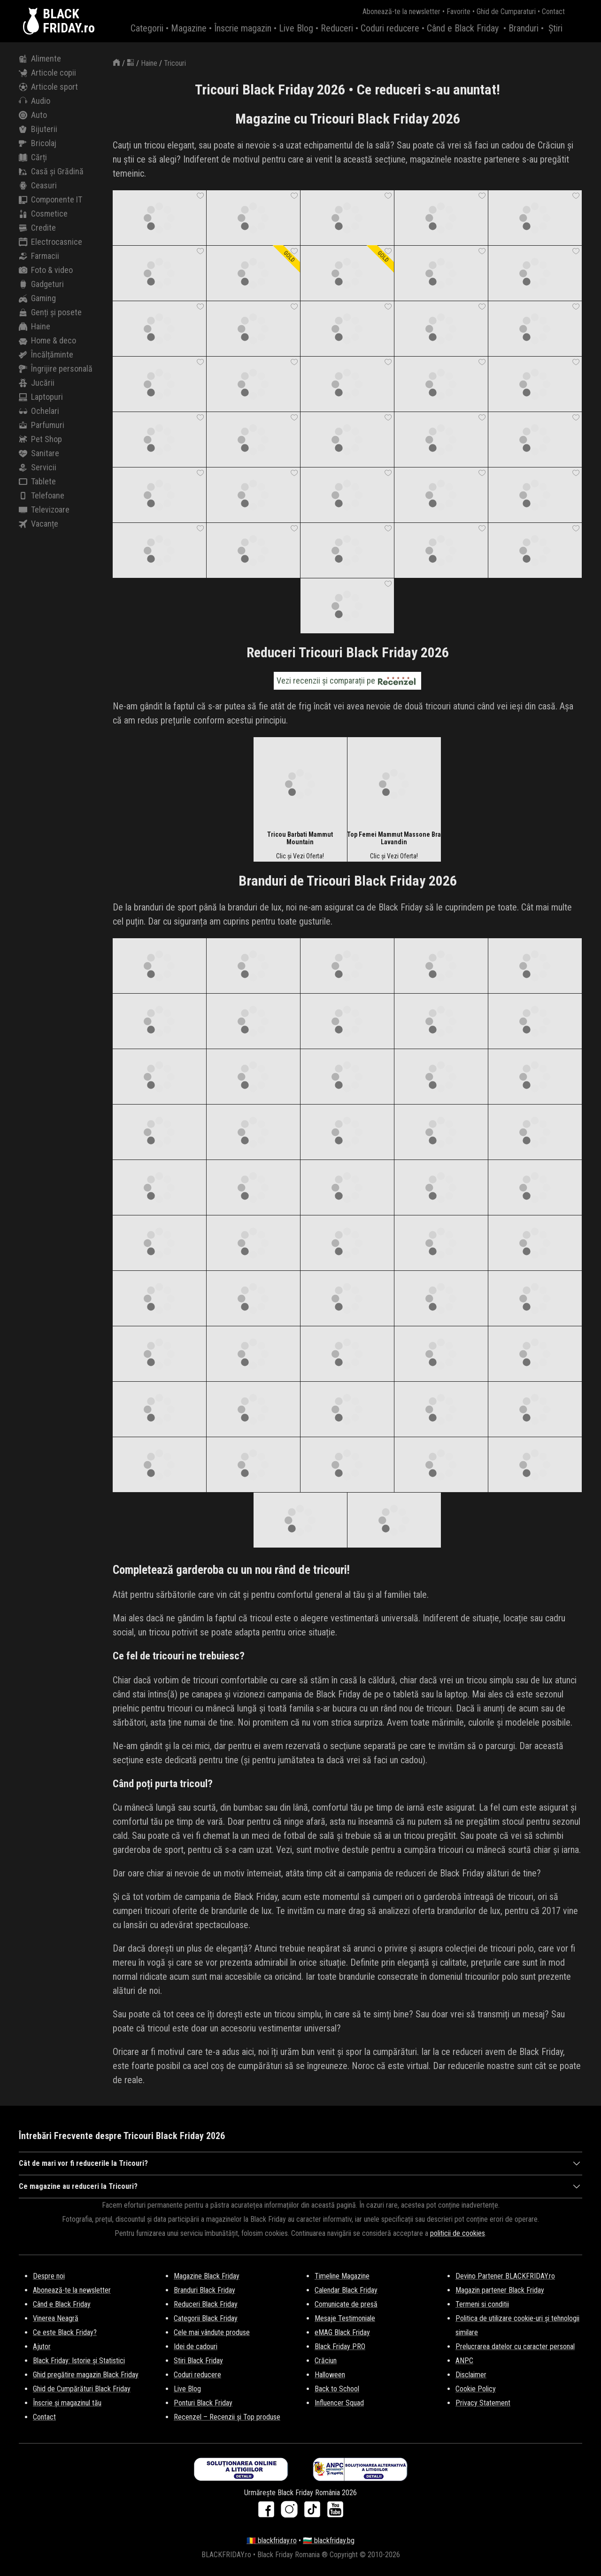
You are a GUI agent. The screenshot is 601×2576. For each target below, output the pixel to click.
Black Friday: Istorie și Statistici (79, 2360)
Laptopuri (41, 397)
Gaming (37, 298)
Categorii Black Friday (206, 2318)
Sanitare (39, 453)
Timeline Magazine (342, 2276)
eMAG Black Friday (342, 2332)
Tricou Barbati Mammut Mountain (300, 838)
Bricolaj (37, 143)
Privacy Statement (482, 2402)
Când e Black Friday (463, 28)
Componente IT (50, 200)
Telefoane (41, 496)
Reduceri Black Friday (206, 2304)
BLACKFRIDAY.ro (69, 21)
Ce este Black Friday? (65, 2332)
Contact (553, 11)
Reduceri (337, 28)
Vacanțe (38, 524)
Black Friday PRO (340, 2346)
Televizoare (44, 510)
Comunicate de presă (346, 2304)
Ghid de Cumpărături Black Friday (82, 2388)
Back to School (337, 2388)
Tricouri (175, 63)
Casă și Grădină (51, 171)
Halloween (330, 2374)
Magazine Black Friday (206, 2276)
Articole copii (47, 73)
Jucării (36, 383)
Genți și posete (50, 312)
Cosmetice (43, 214)
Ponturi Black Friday (203, 2402)
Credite (37, 228)
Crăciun (326, 2360)
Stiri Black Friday (198, 2360)
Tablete (37, 482)
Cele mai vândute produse (212, 2332)
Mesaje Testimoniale (345, 2318)
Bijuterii (38, 129)
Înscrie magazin (242, 28)
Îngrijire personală (55, 369)
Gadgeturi (41, 284)
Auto (33, 115)
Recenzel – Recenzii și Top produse (227, 2417)
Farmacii (39, 256)
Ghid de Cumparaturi (506, 11)
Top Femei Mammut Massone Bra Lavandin (394, 838)
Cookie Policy (475, 2388)
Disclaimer (470, 2374)
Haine (34, 326)
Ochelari (39, 411)
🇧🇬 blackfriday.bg (328, 2540)
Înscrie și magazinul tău (67, 2402)
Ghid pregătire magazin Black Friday (86, 2374)
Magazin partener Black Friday (499, 2290)
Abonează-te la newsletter (401, 11)
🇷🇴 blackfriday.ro (272, 2540)
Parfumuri (41, 425)
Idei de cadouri (195, 2346)
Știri (555, 28)
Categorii (147, 28)
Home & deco (47, 341)
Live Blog (296, 28)
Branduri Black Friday (204, 2290)
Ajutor (42, 2346)
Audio (34, 101)
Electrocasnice (50, 242)
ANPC (464, 2360)
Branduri (524, 28)
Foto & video (46, 270)
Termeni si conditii (482, 2304)
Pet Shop (40, 439)
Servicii (37, 467)
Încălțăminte (46, 355)
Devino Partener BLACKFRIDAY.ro (505, 2276)
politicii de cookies (457, 2233)
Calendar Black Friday (346, 2290)
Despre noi (49, 2276)
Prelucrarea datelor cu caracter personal (515, 2346)
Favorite (458, 11)
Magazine (189, 28)
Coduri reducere (390, 28)
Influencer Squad (339, 2402)
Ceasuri (38, 186)
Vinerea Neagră (55, 2318)
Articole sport (48, 87)
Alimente (40, 59)
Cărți (33, 157)
